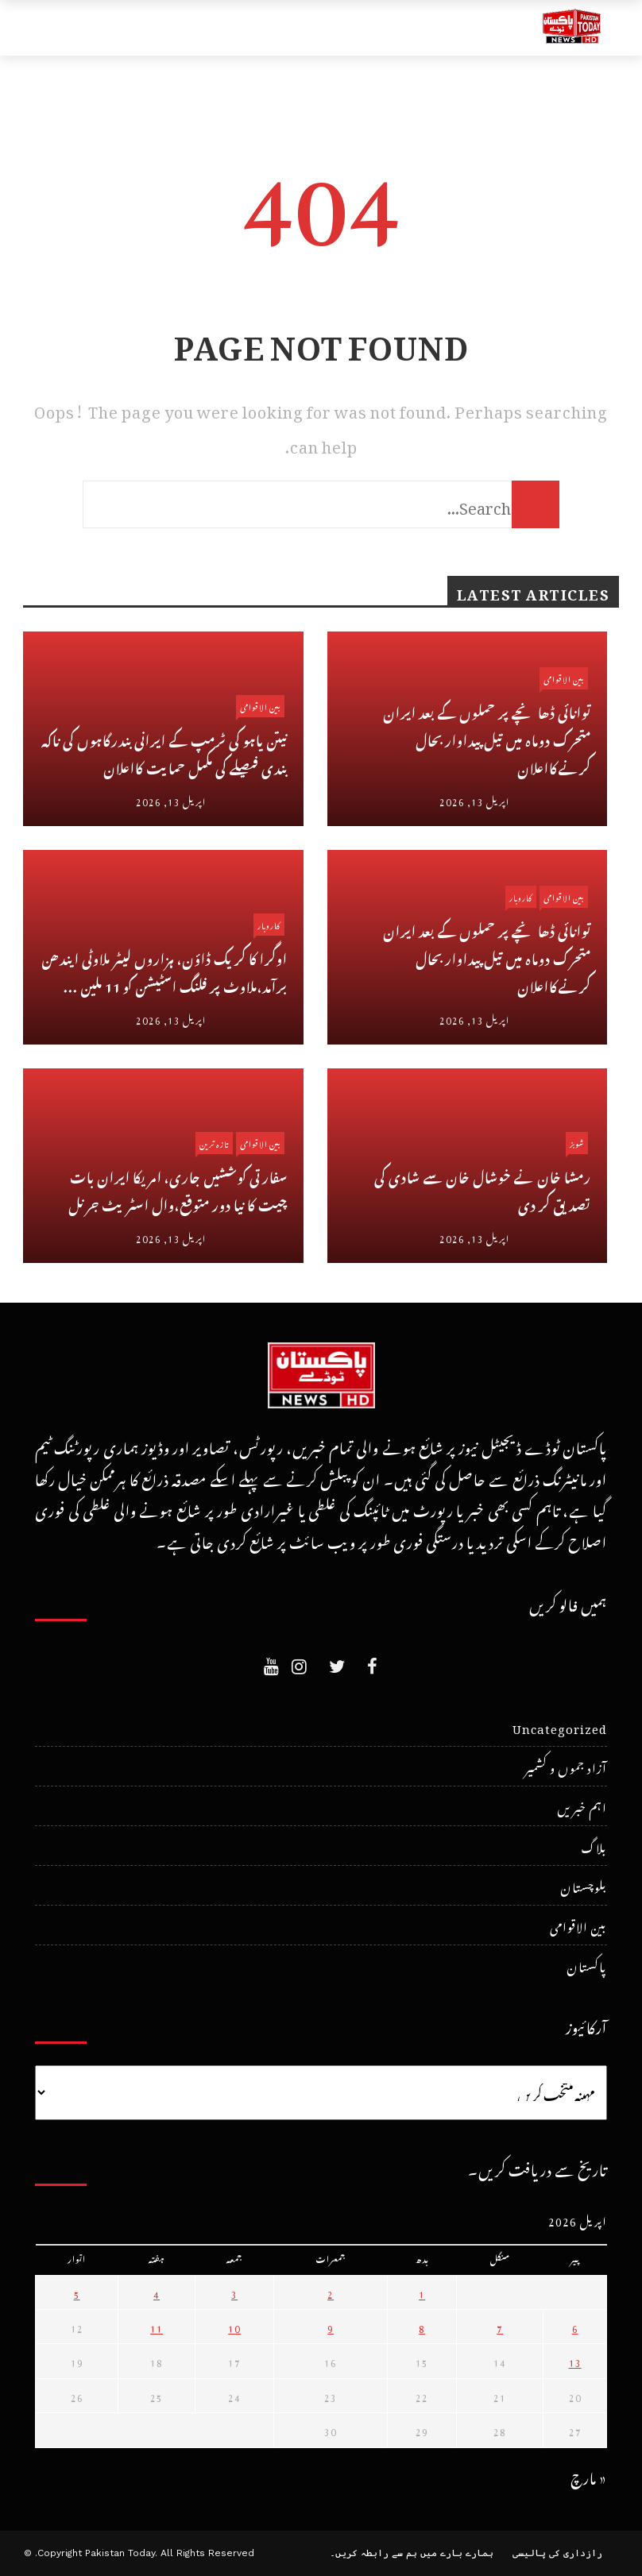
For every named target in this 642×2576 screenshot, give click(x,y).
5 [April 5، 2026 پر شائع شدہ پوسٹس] (77, 2292)
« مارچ (588, 2475)
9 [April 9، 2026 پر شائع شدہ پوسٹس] (330, 2326)
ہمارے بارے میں (456, 2553)
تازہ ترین (214, 1143)
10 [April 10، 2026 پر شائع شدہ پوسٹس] (234, 2326)
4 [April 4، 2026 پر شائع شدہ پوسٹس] (156, 2292)
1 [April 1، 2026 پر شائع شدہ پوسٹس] (422, 2292)
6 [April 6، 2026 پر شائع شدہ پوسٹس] (575, 2326)
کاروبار (268, 924)
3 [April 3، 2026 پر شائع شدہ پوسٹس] (234, 2292)
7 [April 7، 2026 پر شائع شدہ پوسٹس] (500, 2326)
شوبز (577, 1143)
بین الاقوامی (260, 706)
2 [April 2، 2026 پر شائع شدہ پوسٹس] (330, 2292)
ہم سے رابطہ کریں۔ (373, 2553)
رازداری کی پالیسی (557, 2553)
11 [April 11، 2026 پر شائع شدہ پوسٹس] (156, 2326)
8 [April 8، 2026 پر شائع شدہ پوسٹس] (422, 2326)
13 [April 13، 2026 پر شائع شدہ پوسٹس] (575, 2361)
